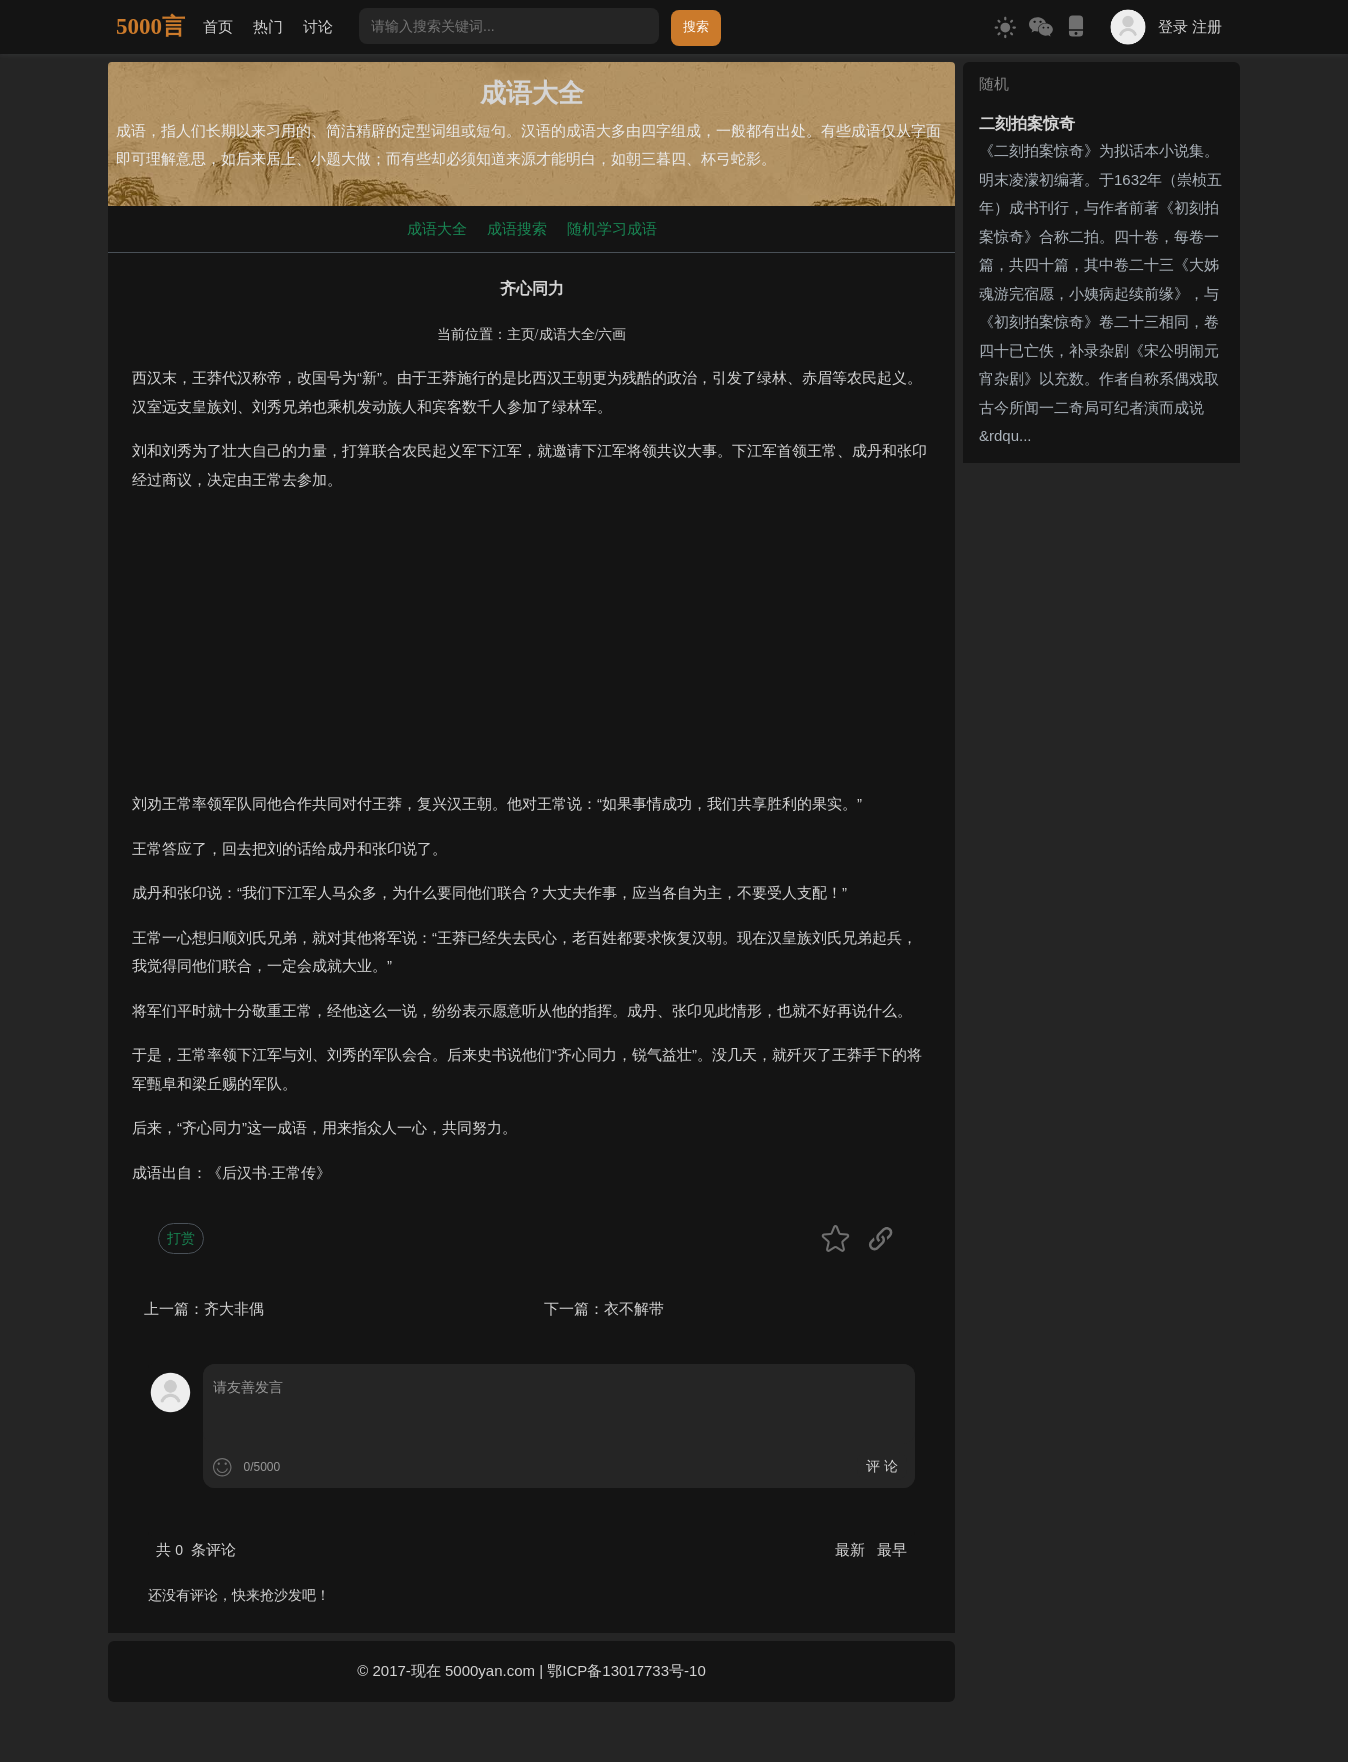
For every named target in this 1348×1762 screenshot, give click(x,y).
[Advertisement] (531, 650)
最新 (852, 1549)
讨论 (318, 26)
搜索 (696, 26)
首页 (218, 26)
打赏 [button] (181, 1238)
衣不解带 (634, 1308)
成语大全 (437, 228)
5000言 (150, 26)
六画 (612, 334)
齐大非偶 (234, 1308)
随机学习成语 (612, 228)
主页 (521, 334)
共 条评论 (196, 1549)
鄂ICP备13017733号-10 (626, 1670)
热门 (268, 26)
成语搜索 (517, 228)
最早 (892, 1549)
